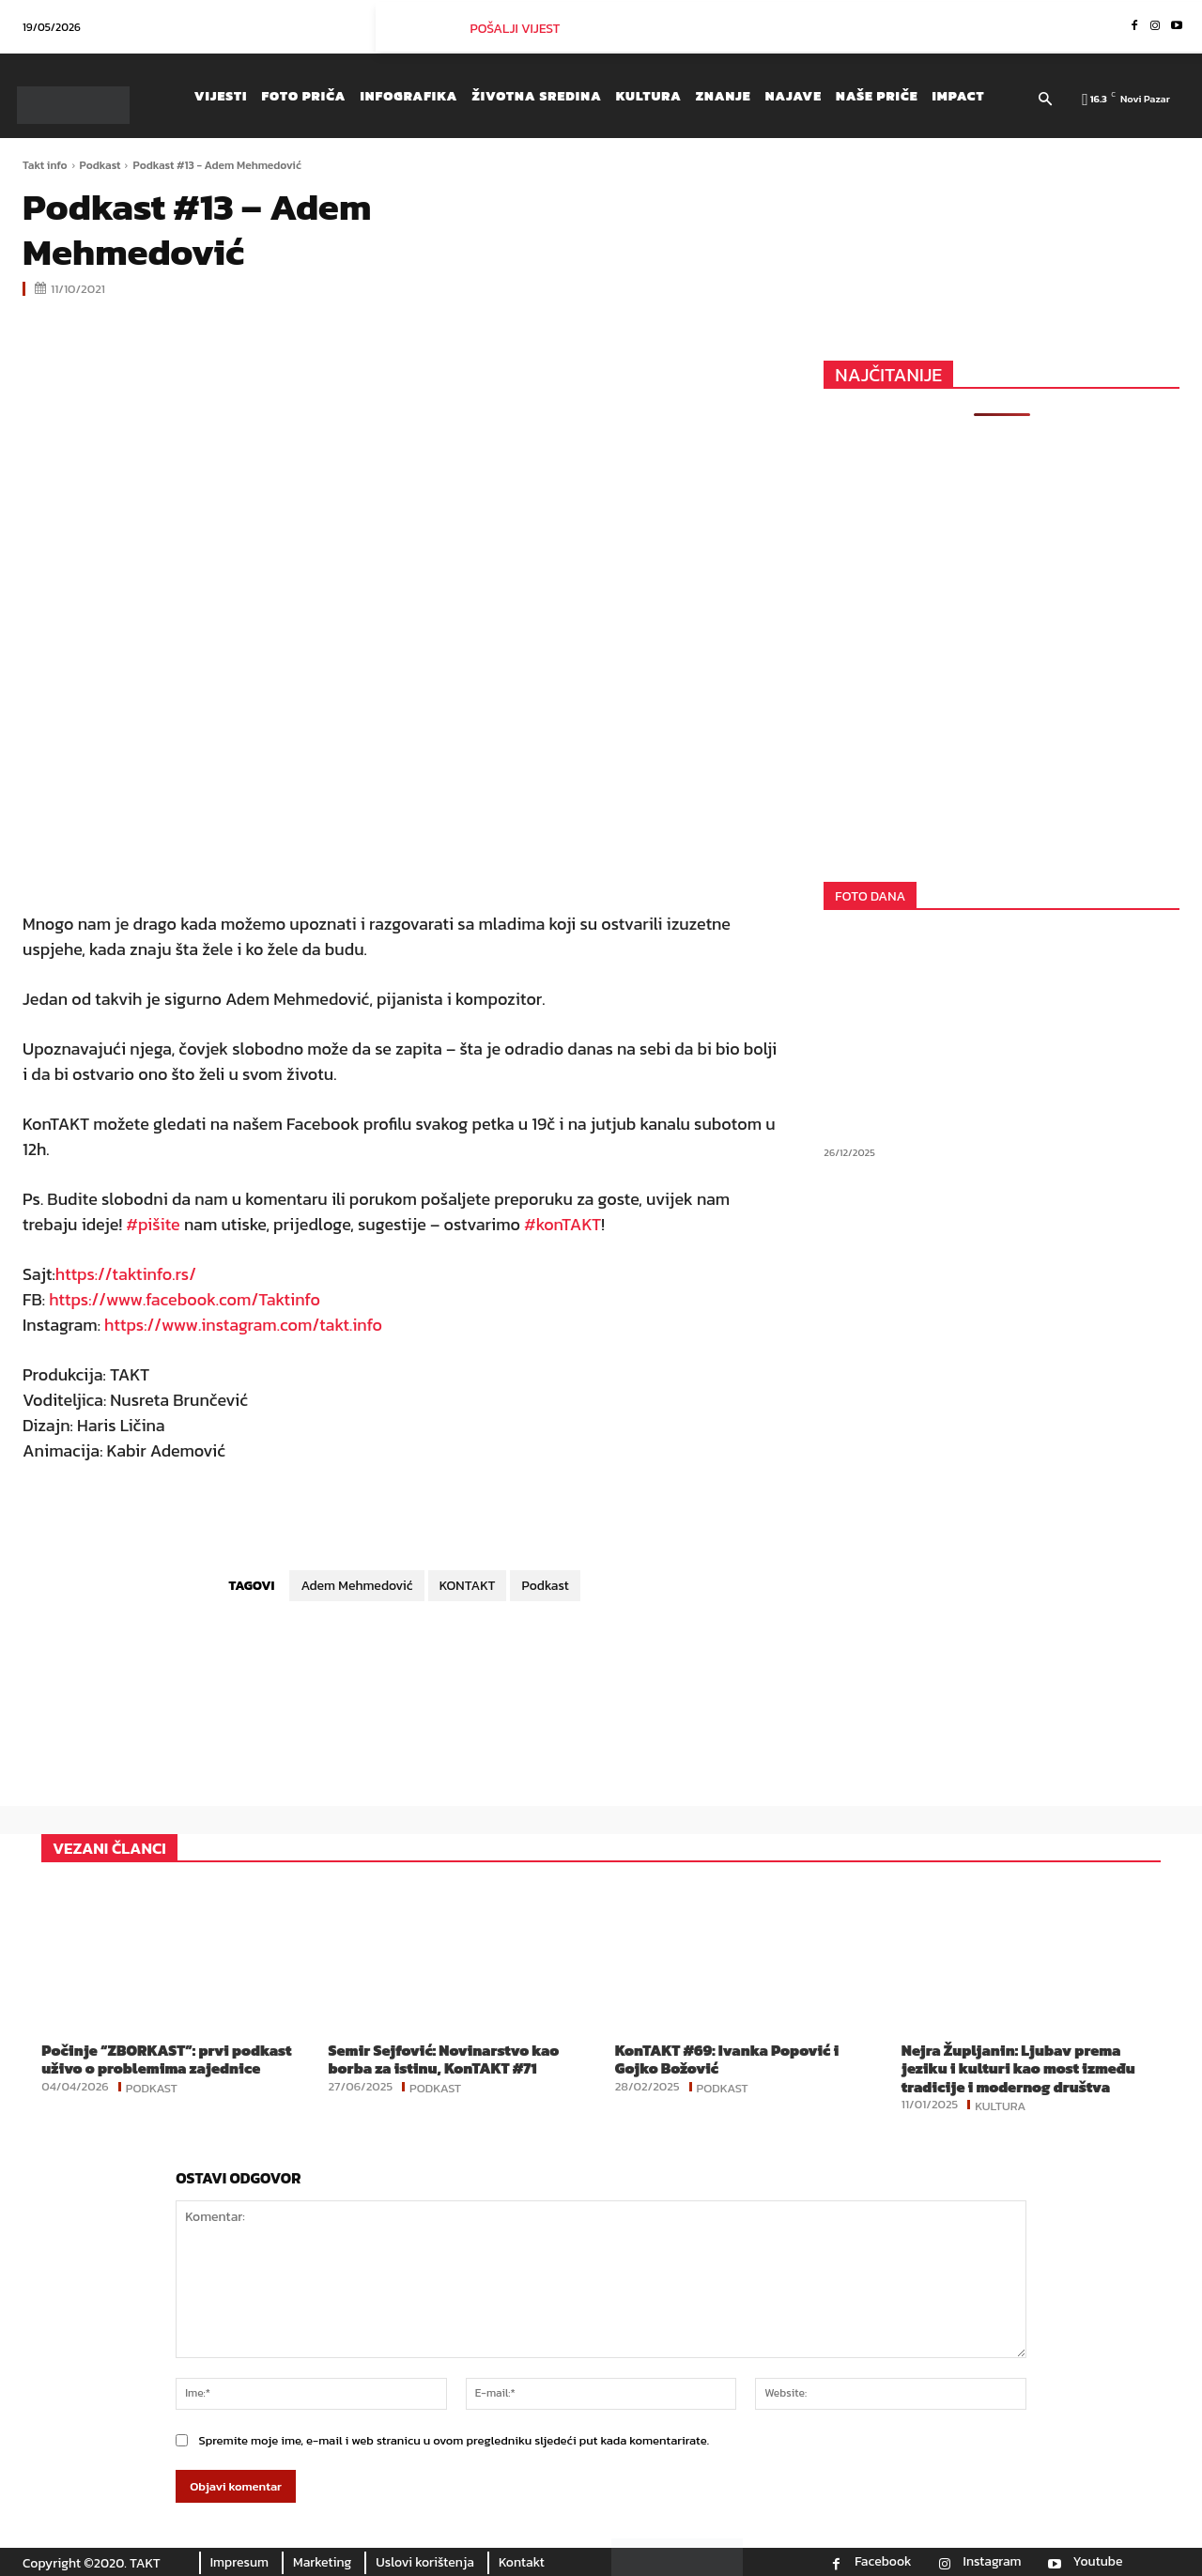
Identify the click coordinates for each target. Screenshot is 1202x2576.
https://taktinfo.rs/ (125, 1274)
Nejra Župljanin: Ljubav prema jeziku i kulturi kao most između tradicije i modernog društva (1018, 2068)
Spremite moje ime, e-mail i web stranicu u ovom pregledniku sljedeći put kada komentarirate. (453, 2440)
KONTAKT (467, 1586)
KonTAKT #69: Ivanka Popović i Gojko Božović (727, 2059)
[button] (1045, 100)
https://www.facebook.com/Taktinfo (184, 1299)
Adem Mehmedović (356, 1586)
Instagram (992, 2561)
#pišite (153, 1224)
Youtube (1098, 2561)
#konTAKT (562, 1224)
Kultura (1000, 2104)
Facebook (883, 2561)
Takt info (45, 165)
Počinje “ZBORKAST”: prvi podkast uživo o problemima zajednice (166, 2059)
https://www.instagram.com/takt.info (243, 1324)
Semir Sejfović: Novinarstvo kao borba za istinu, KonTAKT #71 (443, 2059)
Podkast (100, 165)
